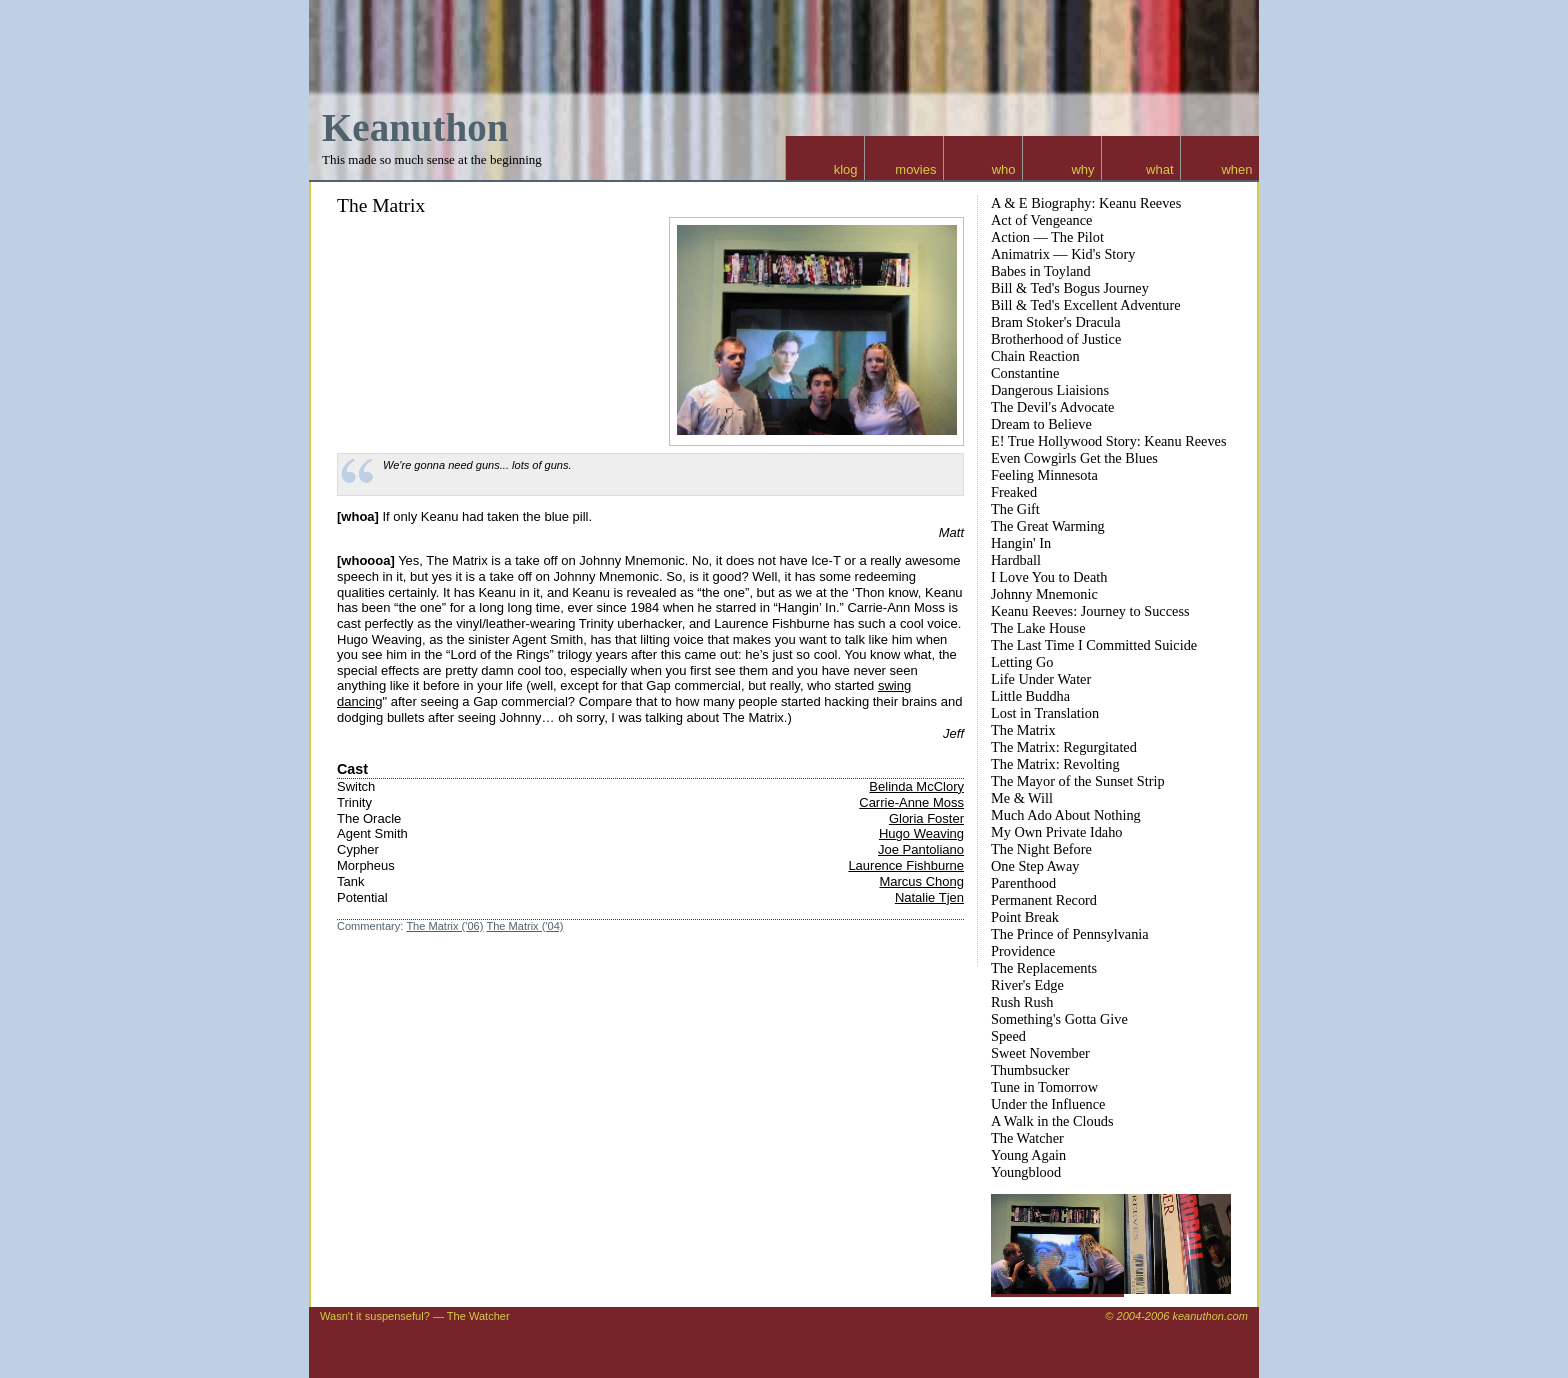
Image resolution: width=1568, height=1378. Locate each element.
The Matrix (381, 205)
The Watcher (1027, 1138)
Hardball (1016, 560)
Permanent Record (1044, 900)
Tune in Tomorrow (1044, 1087)
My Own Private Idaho (1056, 832)
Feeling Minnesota (1044, 475)
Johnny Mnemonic (1044, 594)
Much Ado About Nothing (1066, 815)
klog (846, 169)
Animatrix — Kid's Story (1063, 254)
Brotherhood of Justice (1056, 339)
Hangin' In (1021, 543)
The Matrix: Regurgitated (1064, 747)
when (1236, 169)
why (1082, 169)
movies (915, 169)
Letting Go (1022, 662)
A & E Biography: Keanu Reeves (1086, 203)
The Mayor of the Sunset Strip (1078, 781)
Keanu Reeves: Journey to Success (1090, 611)
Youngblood (1026, 1172)
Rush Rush (1022, 1002)
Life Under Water (1041, 679)
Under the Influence (1048, 1104)
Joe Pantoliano (921, 849)
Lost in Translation (1045, 713)
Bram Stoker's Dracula (1056, 322)
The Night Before (1041, 849)
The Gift (1015, 509)
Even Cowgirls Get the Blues (1074, 458)
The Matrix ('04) (524, 926)
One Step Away (1035, 866)
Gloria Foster (926, 818)
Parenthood (1023, 883)
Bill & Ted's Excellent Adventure (1086, 305)
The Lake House (1038, 628)
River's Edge (1027, 985)
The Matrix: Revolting (1055, 764)
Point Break (1025, 917)
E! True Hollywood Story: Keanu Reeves (1108, 441)
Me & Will (1022, 798)
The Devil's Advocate (1052, 407)
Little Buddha (1030, 696)
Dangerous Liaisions (1050, 390)
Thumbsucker (1030, 1070)
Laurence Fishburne (906, 865)
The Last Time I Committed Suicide (1094, 645)
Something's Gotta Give (1059, 1019)
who (1004, 169)
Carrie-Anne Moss (911, 802)
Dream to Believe (1041, 424)
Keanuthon (415, 127)
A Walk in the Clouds (1052, 1121)
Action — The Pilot (1047, 237)
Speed (1008, 1036)
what (1159, 169)
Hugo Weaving (921, 833)
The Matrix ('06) (444, 926)
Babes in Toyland (1041, 271)
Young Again (1028, 1155)
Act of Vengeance (1041, 220)
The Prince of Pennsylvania (1070, 934)
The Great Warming (1048, 526)
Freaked (1014, 492)
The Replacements (1044, 968)
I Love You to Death (1049, 577)
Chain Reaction (1035, 356)
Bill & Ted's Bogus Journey (1070, 288)
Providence (1023, 951)
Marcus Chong (921, 881)
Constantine (1025, 373)
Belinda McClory (916, 786)
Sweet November (1040, 1053)
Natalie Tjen (929, 897)
